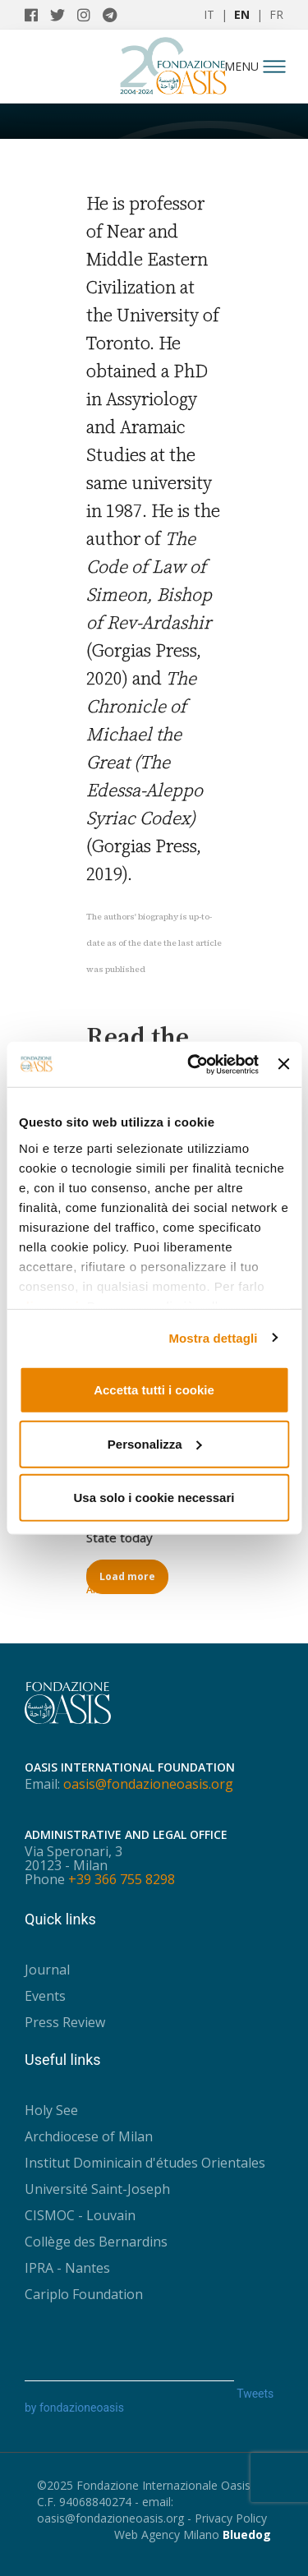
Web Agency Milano (166, 2534)
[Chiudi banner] (283, 1064)
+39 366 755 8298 (121, 1879)
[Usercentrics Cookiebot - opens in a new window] (193, 1064)
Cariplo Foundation (84, 2294)
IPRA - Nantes (67, 2268)
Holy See (51, 2110)
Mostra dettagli (212, 1337)
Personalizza (155, 1443)
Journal (47, 1970)
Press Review (65, 2022)
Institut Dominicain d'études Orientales (145, 2163)
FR (276, 14)
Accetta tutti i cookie (154, 1390)
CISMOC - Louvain (80, 2215)
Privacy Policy (231, 2518)
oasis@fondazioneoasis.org (148, 1784)
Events (45, 1996)
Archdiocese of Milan (89, 2136)
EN (242, 14)
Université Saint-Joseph (97, 2189)
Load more (127, 1576)
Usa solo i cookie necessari (154, 1498)
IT (209, 14)
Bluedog (247, 2534)
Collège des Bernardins (96, 2242)
